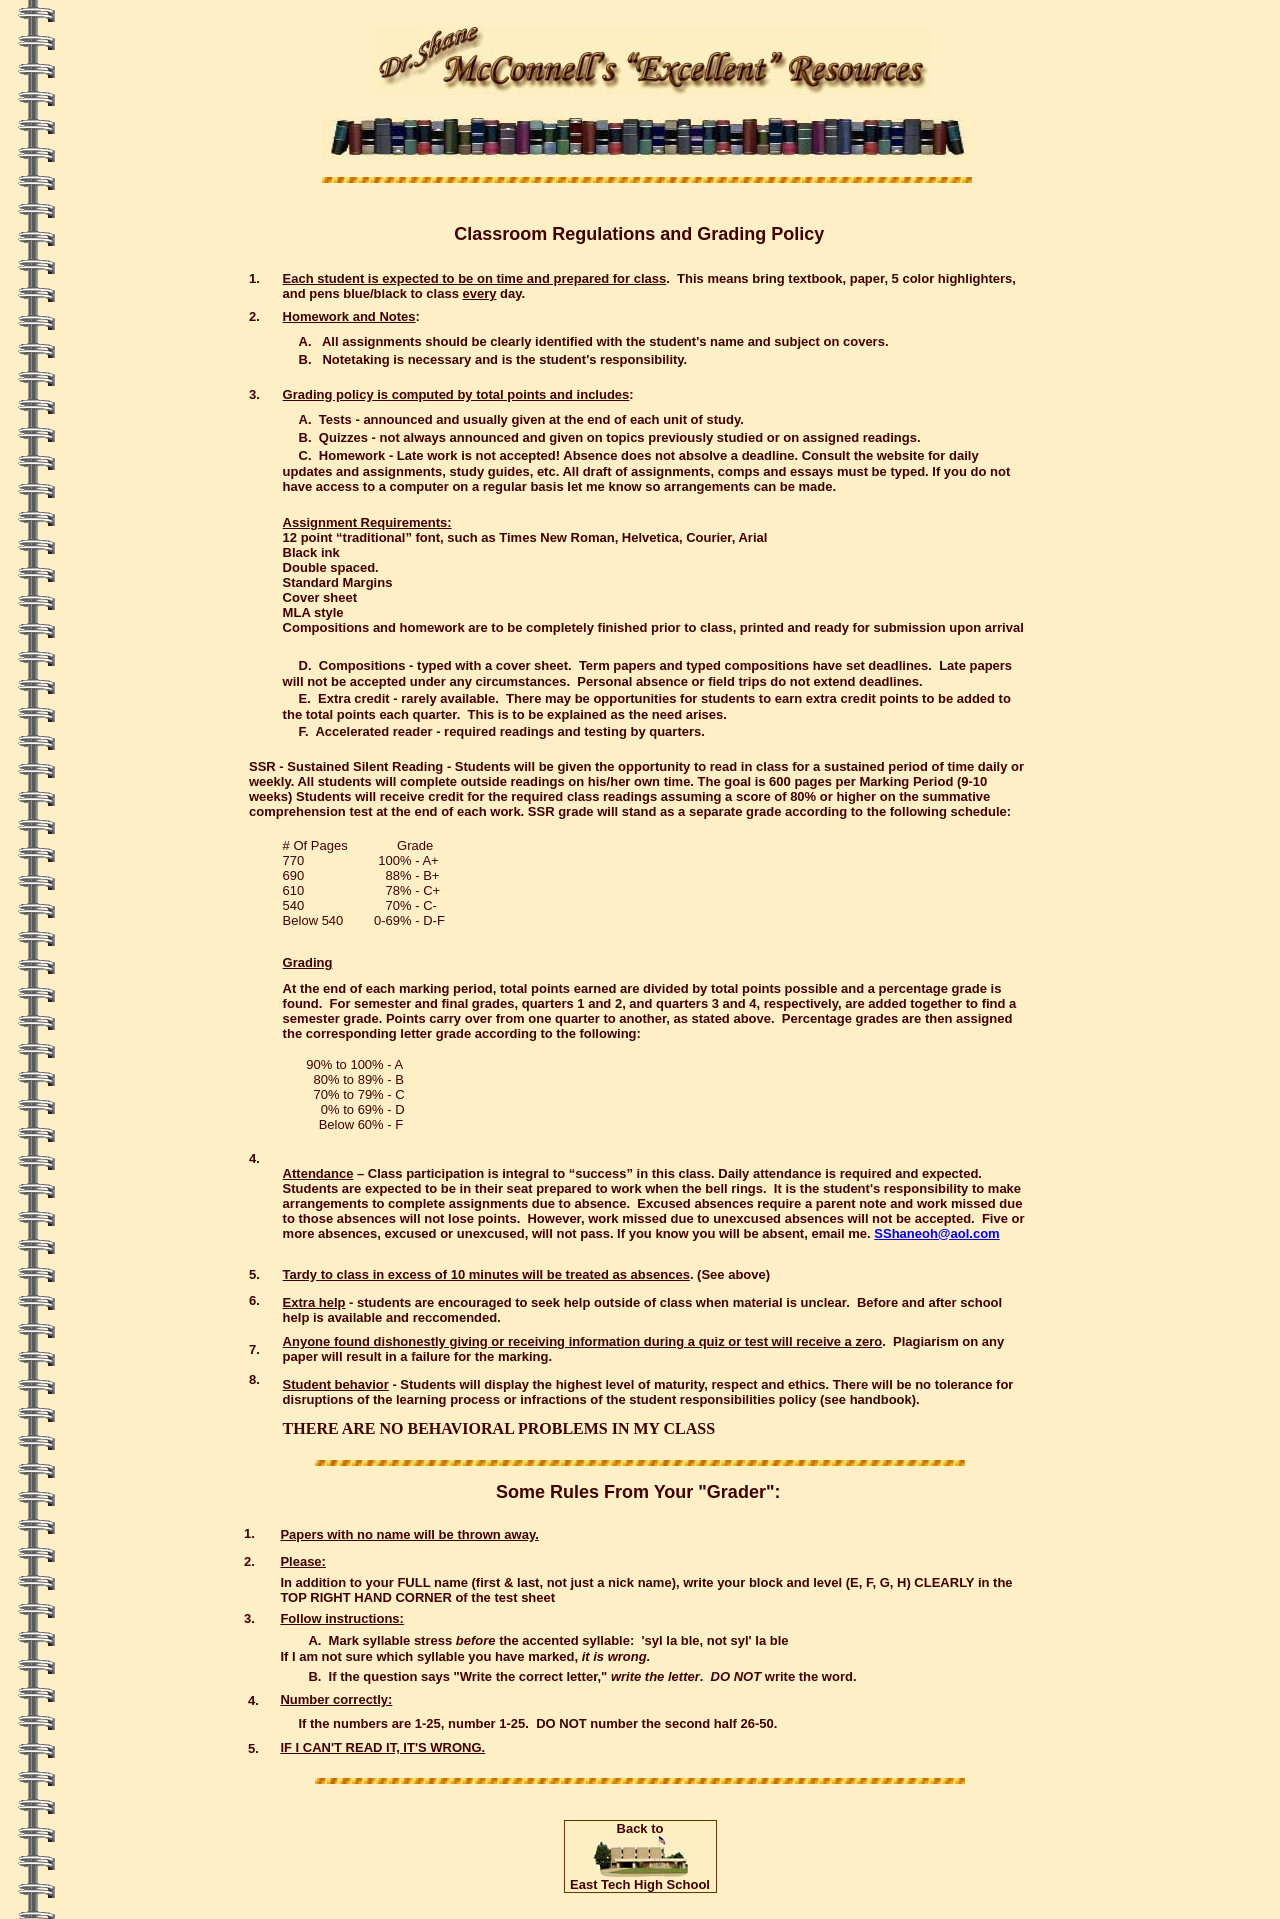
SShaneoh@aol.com (936, 1233)
